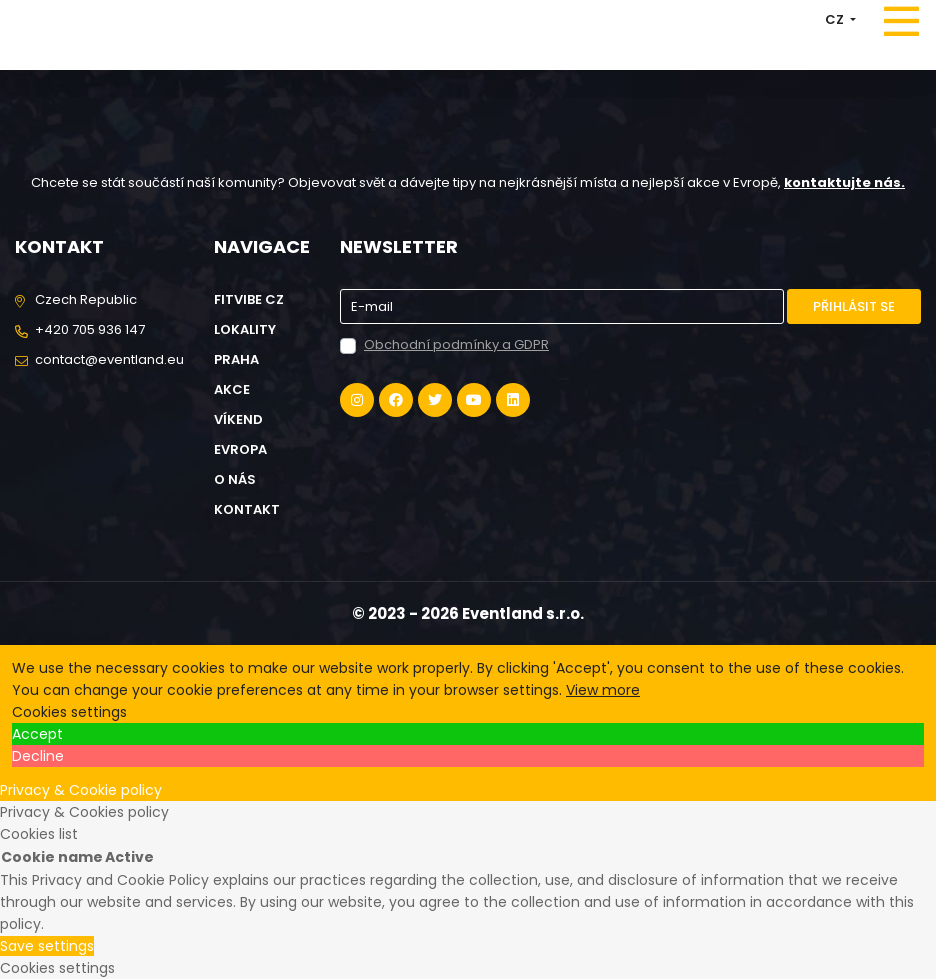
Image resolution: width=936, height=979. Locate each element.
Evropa (240, 449)
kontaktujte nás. (844, 182)
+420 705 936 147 (90, 329)
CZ (836, 19)
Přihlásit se (854, 306)
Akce (232, 389)
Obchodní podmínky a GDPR (456, 344)
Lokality (245, 329)
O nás (235, 479)
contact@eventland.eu (109, 359)
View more (603, 690)
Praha (236, 359)
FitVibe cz (249, 299)
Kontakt (247, 509)
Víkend (238, 419)
